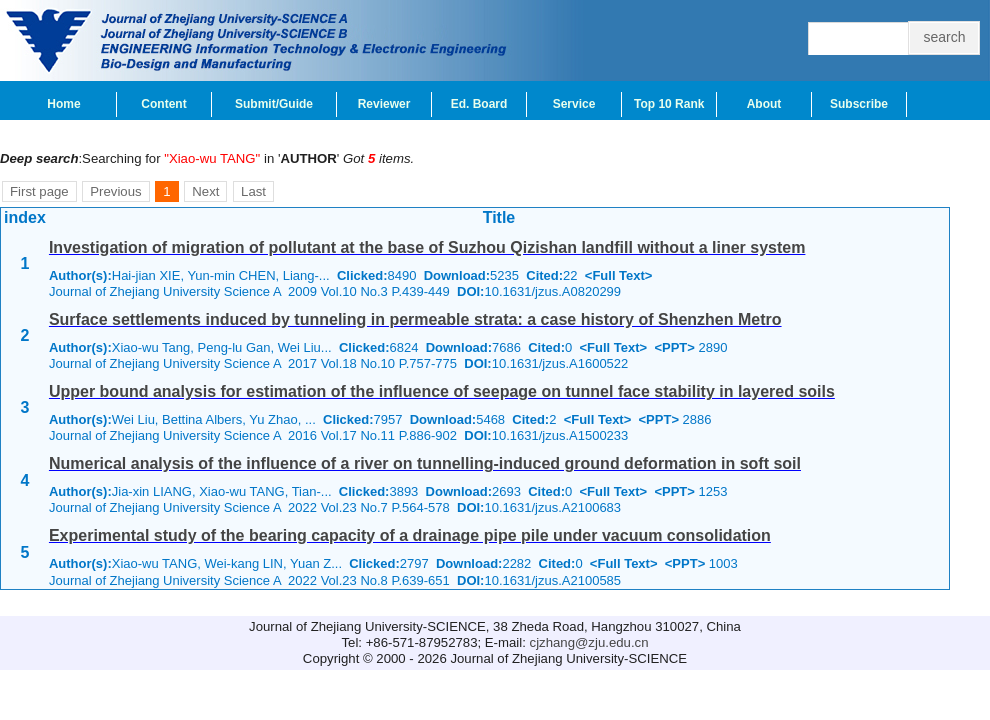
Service (574, 104)
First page (39, 191)
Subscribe (859, 104)
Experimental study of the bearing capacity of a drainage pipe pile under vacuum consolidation (410, 535)
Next (205, 191)
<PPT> (674, 347)
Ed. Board (479, 104)
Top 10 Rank (669, 104)
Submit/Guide (274, 104)
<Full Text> (619, 275)
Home (63, 104)
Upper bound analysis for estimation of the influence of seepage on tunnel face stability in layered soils (442, 391)
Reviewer (384, 104)
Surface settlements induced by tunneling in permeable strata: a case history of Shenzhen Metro (415, 319)
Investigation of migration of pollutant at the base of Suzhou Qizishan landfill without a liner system (427, 247)
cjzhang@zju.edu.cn (589, 642)
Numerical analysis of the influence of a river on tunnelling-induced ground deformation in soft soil (425, 463)
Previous (115, 191)
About (764, 104)
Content (163, 104)
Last (253, 191)
